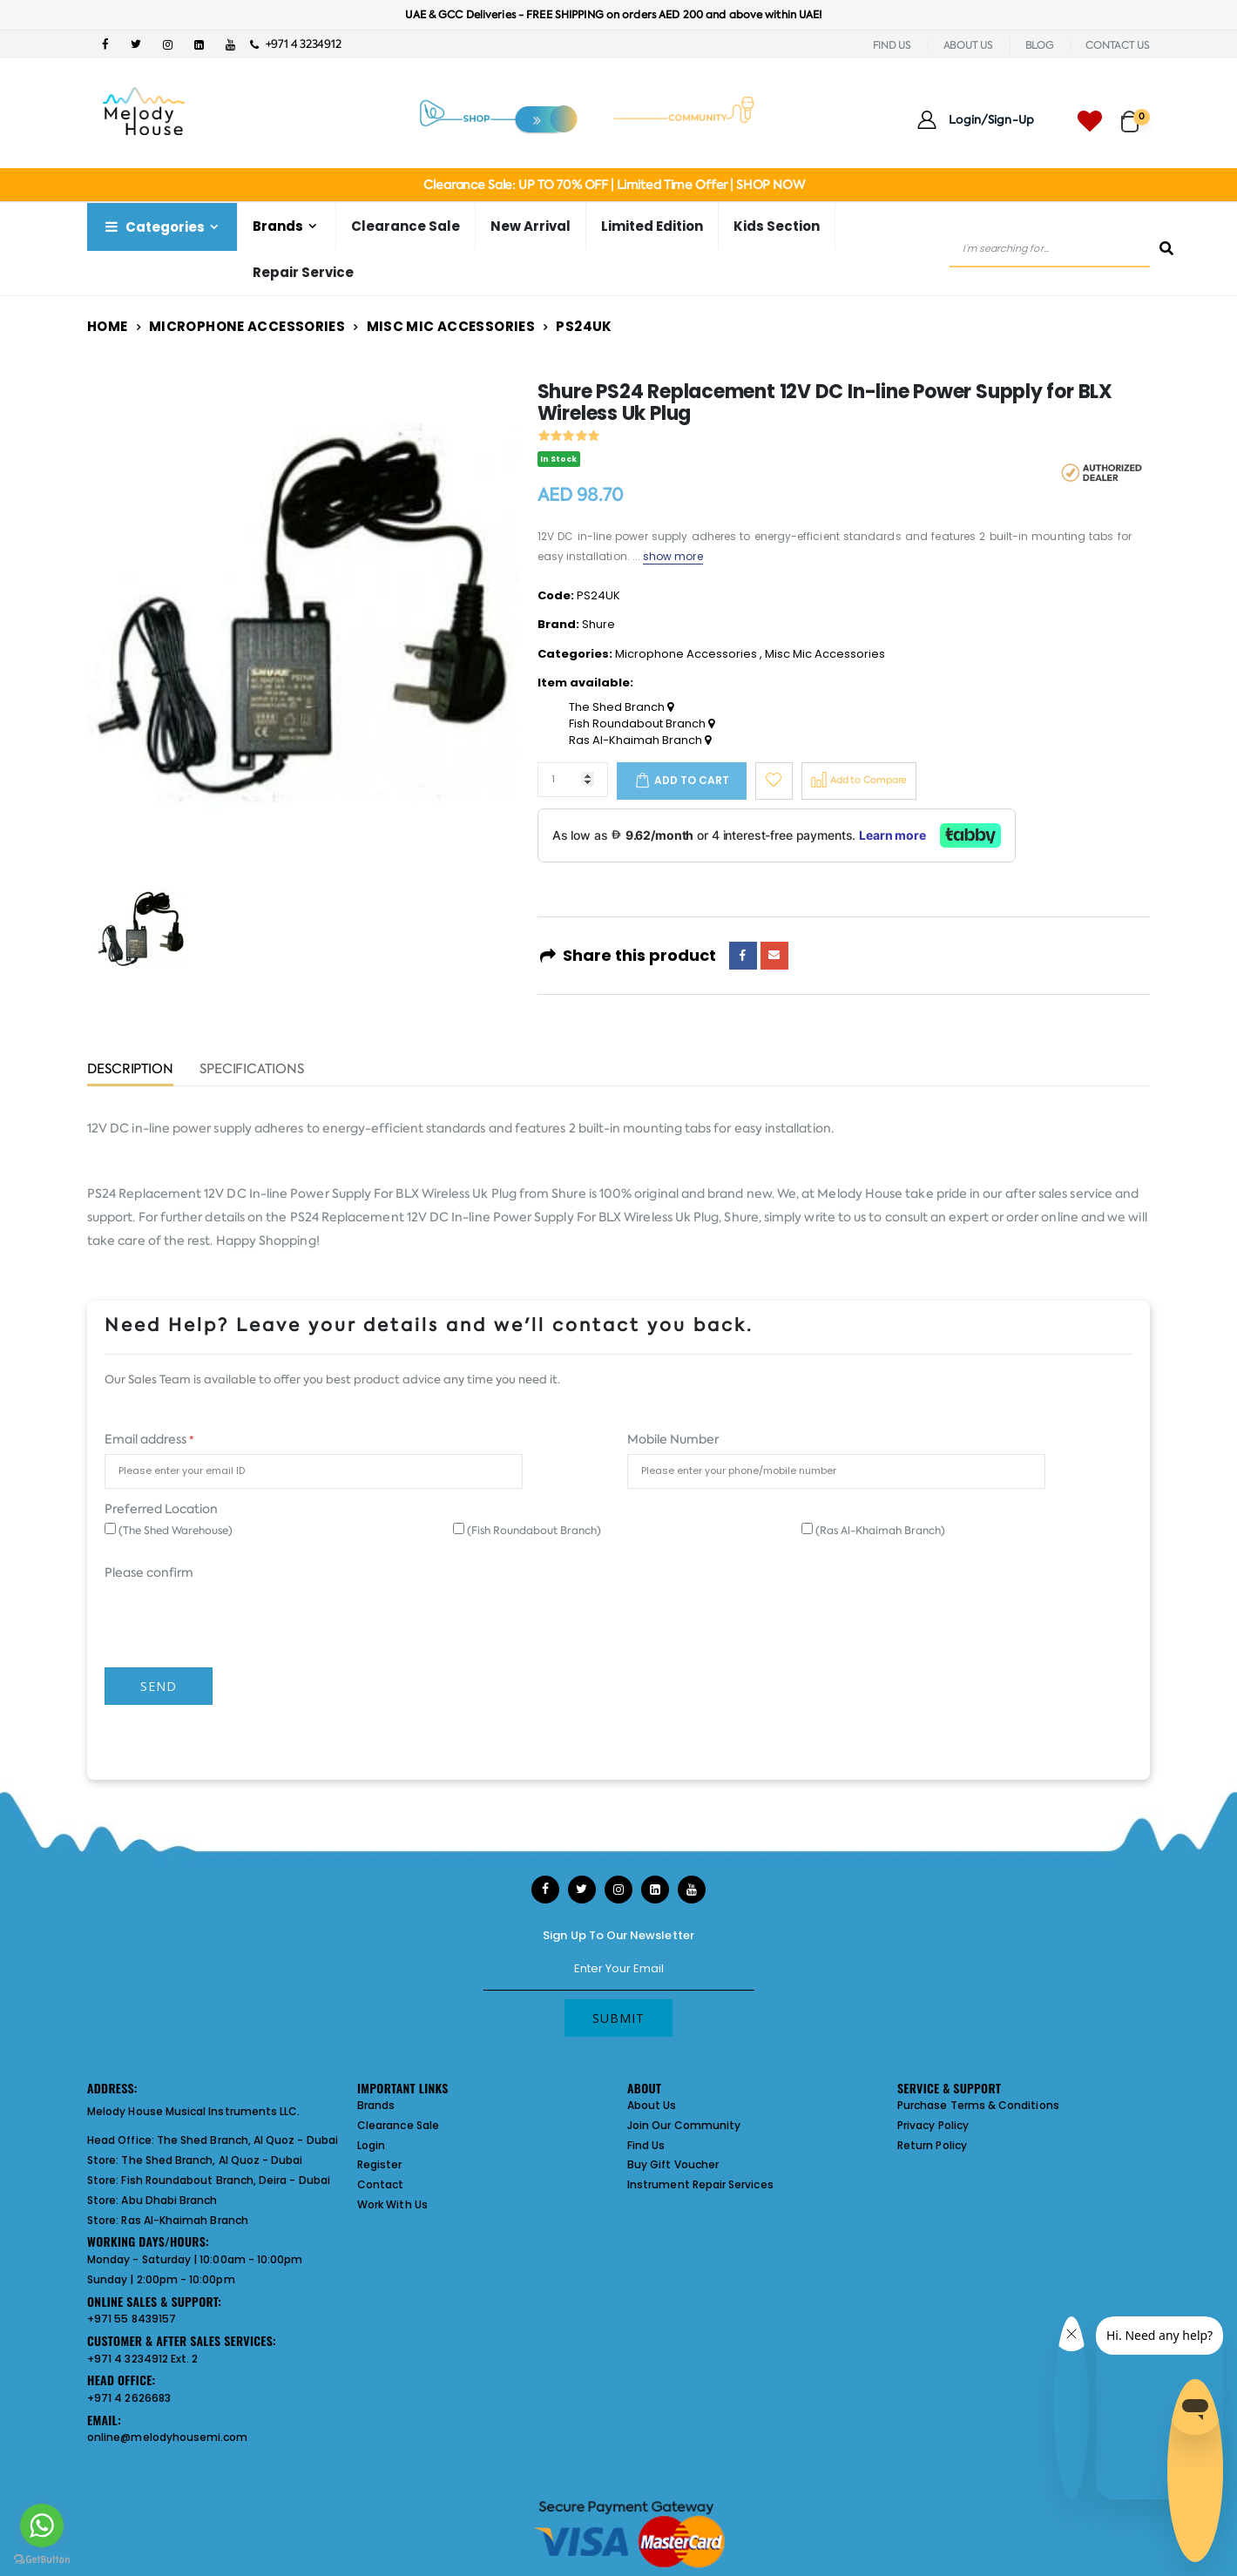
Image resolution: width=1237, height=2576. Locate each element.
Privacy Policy (933, 2125)
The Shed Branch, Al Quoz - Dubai (247, 2140)
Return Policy (932, 2145)
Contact (380, 2184)
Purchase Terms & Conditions (978, 2105)
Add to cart (691, 780)
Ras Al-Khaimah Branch (640, 740)
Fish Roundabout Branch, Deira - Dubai (225, 2180)
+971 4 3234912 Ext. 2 (142, 2358)
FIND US (892, 45)
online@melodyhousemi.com (167, 2437)
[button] (1135, 113)
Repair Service (303, 272)
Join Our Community (683, 2125)
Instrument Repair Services (700, 2184)
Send (158, 1686)
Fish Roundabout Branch (641, 724)
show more (673, 556)
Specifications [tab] (251, 1070)
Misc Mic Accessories (451, 326)
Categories (153, 227)
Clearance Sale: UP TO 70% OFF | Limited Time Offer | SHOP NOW (613, 185)
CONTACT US (1117, 45)
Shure (598, 624)
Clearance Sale (405, 226)
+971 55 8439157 (131, 2318)
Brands (278, 226)
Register (379, 2164)
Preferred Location (161, 1509)
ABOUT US (968, 45)
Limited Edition (652, 226)
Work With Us (392, 2204)
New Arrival (530, 226)
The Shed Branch (621, 707)
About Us (652, 2105)
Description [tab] (130, 1070)
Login (371, 2145)
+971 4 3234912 (295, 44)
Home (107, 326)
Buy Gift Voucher (673, 2164)
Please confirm (149, 1572)
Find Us (646, 2145)
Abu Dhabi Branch (169, 2200)
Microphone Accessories (247, 326)
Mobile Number (673, 1439)
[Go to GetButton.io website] (42, 2558)
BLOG (1039, 45)
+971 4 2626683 (129, 2397)
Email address (149, 1439)
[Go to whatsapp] (42, 2525)
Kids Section (776, 226)
